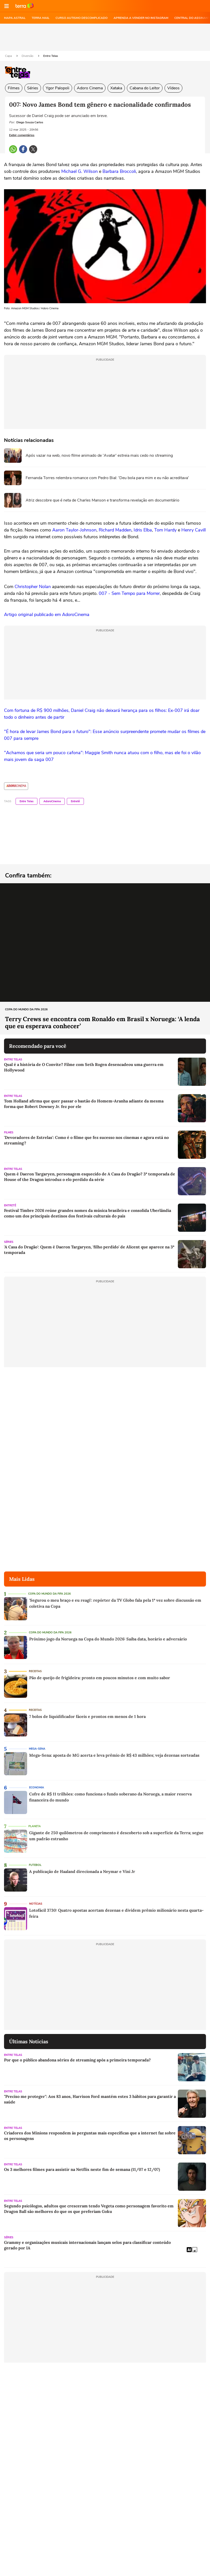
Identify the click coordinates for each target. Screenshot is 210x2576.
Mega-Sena (37, 1749)
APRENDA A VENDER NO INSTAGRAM (141, 18)
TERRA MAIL (40, 18)
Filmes (14, 88)
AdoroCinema (52, 801)
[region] (105, 37)
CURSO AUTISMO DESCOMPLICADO (82, 18)
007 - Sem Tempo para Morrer (129, 593)
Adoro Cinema (90, 88)
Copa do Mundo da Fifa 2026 (26, 1009)
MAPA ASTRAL (15, 18)
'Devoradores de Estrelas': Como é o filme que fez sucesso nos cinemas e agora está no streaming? (86, 1140)
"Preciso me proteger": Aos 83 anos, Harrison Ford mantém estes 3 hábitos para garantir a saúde (90, 2099)
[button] (6, 6)
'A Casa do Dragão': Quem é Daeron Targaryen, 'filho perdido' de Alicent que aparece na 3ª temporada (89, 1249)
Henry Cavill (193, 530)
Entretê (75, 801)
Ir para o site (25, 6)
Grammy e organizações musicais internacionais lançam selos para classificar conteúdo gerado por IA (87, 2245)
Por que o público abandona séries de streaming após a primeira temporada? (77, 2059)
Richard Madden (115, 530)
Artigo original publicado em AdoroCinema (46, 614)
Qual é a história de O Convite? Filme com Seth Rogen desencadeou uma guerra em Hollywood (84, 1067)
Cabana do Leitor (145, 88)
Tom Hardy (165, 530)
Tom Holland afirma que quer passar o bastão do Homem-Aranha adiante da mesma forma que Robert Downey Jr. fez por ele (84, 1103)
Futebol (35, 1865)
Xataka (116, 88)
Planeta (34, 1826)
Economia (36, 1787)
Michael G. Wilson (79, 171)
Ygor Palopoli (57, 88)
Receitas (35, 1671)
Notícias (35, 1904)
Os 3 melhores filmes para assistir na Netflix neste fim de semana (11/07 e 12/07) (82, 2169)
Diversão (28, 56)
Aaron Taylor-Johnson (74, 530)
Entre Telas (50, 56)
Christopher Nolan (33, 587)
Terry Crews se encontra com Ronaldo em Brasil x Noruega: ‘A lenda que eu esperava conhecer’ (102, 1022)
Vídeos (173, 88)
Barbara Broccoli (119, 171)
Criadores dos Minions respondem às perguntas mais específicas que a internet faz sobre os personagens (90, 2135)
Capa (9, 56)
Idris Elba (143, 530)
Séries (32, 88)
